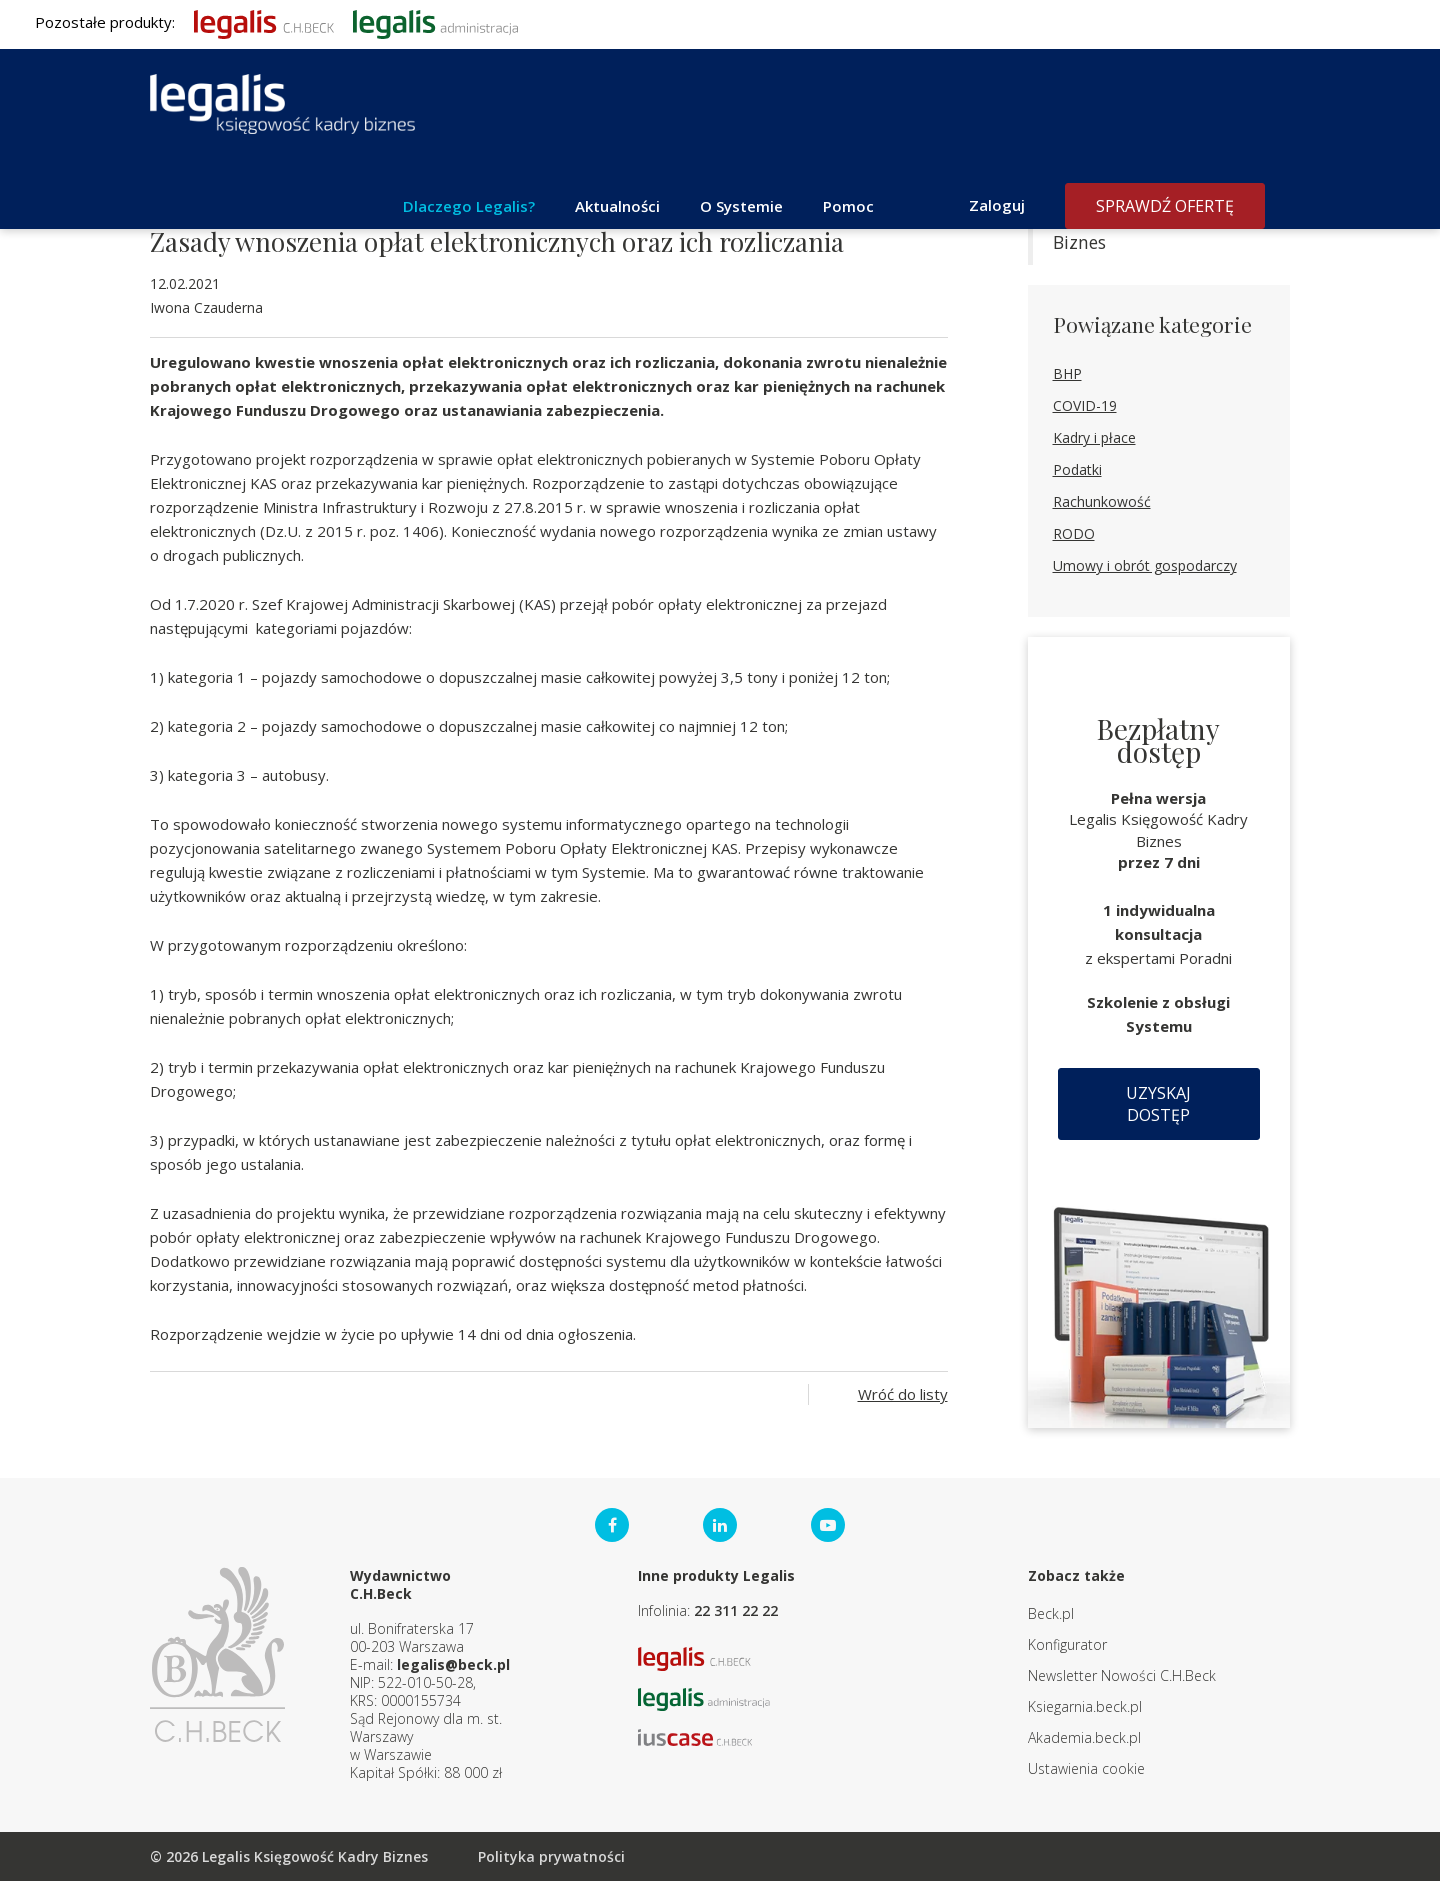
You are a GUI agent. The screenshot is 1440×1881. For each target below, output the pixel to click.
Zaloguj (997, 205)
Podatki (1077, 469)
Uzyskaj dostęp (1158, 1104)
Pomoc (848, 206)
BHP (1067, 373)
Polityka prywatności (551, 1856)
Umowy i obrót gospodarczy (1145, 565)
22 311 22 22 (736, 1610)
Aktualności (617, 206)
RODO (1074, 533)
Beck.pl (1051, 1613)
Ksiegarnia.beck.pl (1085, 1706)
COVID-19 (1085, 405)
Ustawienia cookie (1086, 1768)
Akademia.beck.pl (1084, 1737)
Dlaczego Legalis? (469, 206)
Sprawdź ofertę (1165, 206)
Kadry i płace (1094, 437)
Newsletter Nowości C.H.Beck (1122, 1675)
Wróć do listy (903, 1394)
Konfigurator (1067, 1644)
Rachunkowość (1102, 501)
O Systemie (741, 206)
